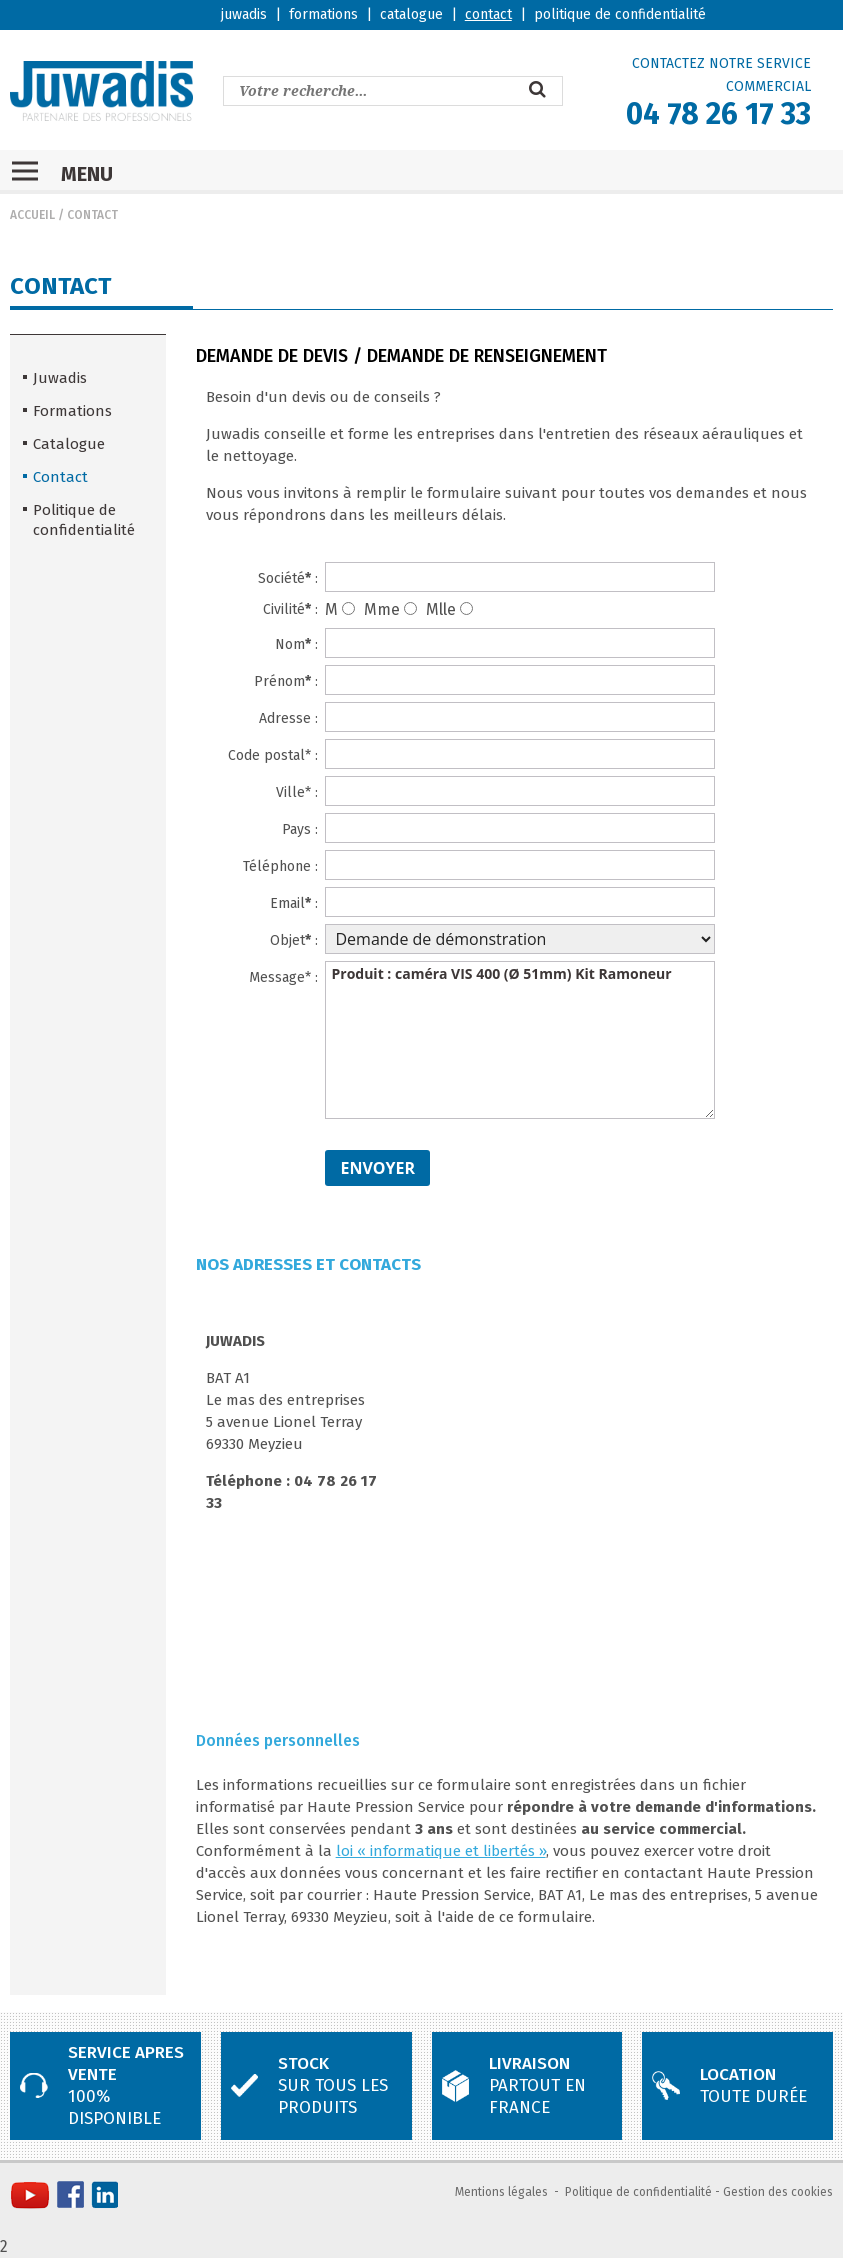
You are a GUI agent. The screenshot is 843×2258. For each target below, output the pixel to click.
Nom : (296, 644)
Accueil (32, 215)
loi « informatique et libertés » (441, 1851)
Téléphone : (280, 866)
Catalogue (69, 444)
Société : (288, 578)
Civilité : (290, 609)
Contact (92, 215)
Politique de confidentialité (84, 520)
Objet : (294, 940)
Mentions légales (501, 2192)
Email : (294, 903)
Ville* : (297, 792)
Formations (72, 411)
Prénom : (286, 681)
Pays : (300, 829)
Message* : (283, 977)
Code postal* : (273, 755)
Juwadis (60, 378)
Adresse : (288, 718)
